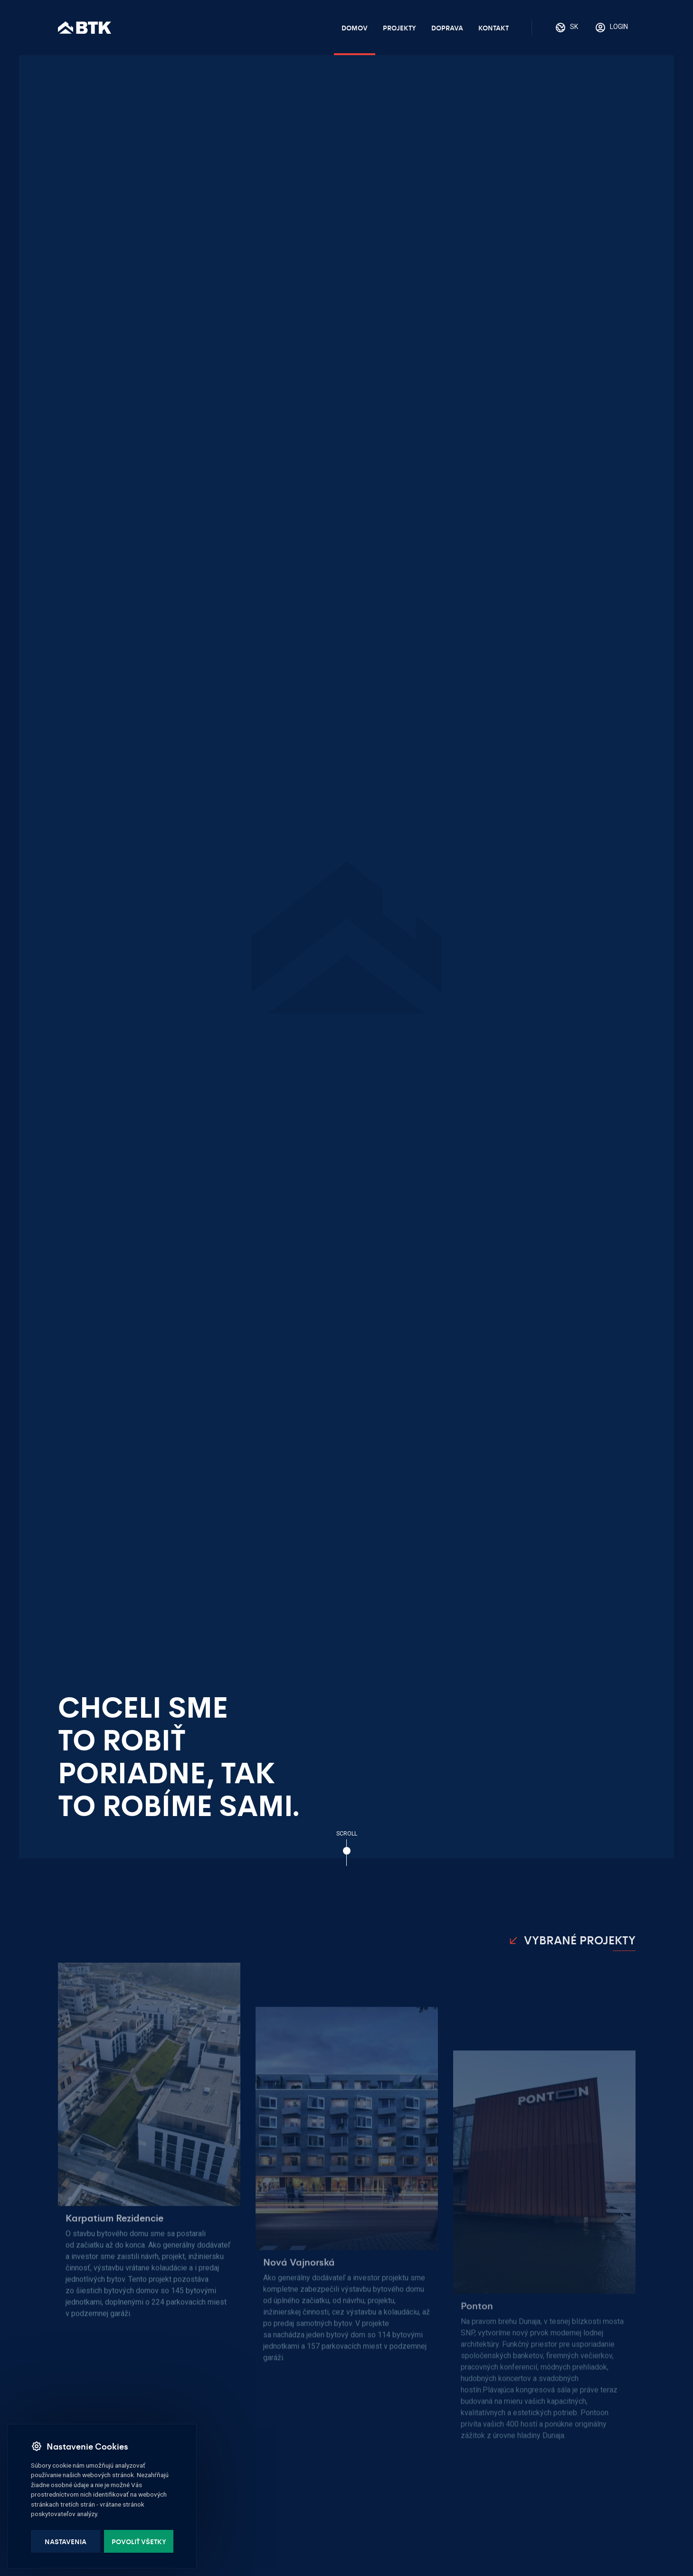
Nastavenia (65, 2541)
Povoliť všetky (139, 2541)
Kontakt (493, 27)
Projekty (399, 27)
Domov (355, 27)
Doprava (447, 27)
